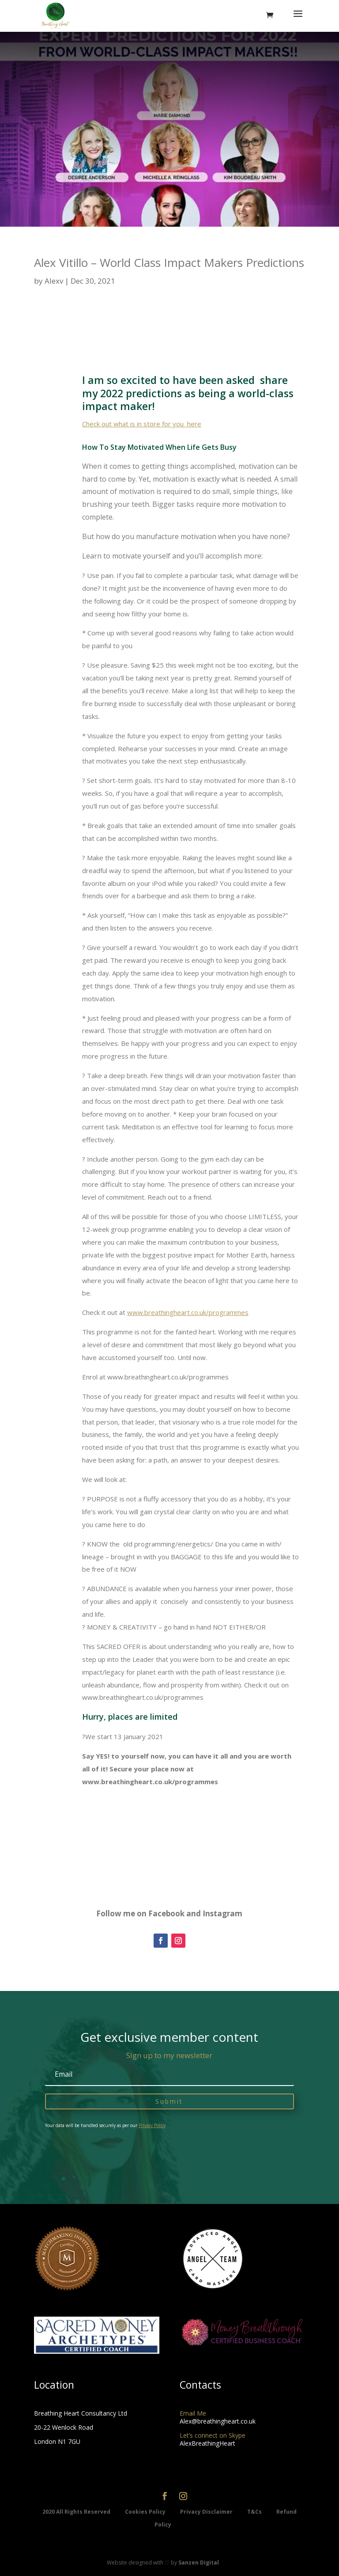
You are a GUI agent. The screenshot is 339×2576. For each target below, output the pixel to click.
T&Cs (255, 2511)
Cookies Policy (146, 2511)
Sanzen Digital (198, 2562)
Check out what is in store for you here (141, 423)
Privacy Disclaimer (207, 2511)
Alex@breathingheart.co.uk (218, 2421)
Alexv (54, 281)
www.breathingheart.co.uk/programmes (188, 1312)
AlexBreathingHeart (207, 2443)
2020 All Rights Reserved (77, 2511)
